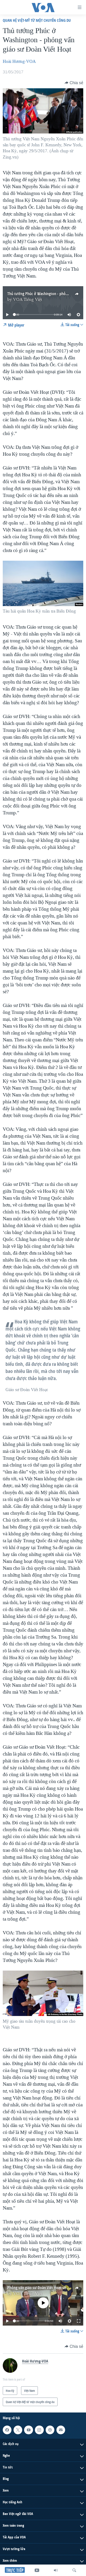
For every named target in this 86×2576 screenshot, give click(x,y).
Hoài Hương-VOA (19, 61)
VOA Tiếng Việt (27, 299)
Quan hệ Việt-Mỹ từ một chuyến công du (37, 20)
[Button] (74, 83)
